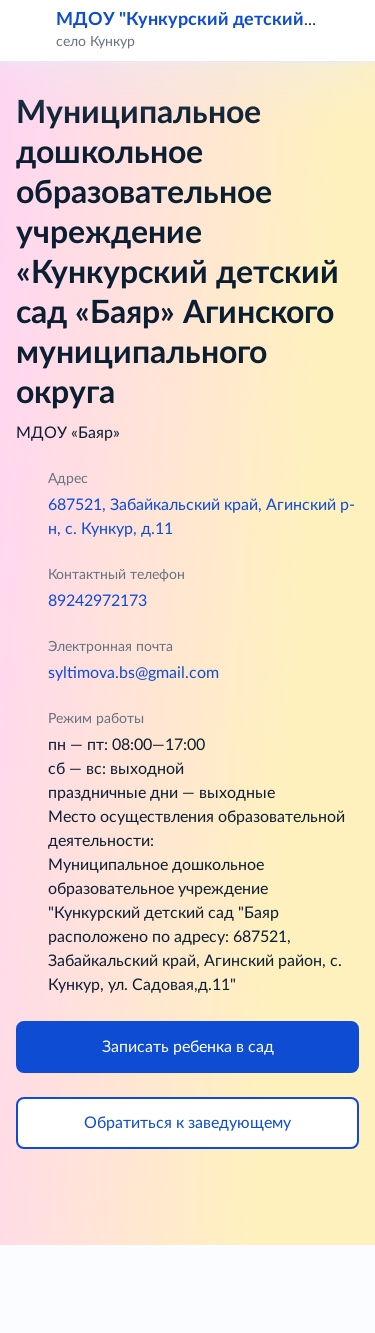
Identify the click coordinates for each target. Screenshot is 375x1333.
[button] (347, 30)
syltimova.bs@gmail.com (133, 673)
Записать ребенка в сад (188, 1047)
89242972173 (97, 601)
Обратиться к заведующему (187, 1123)
